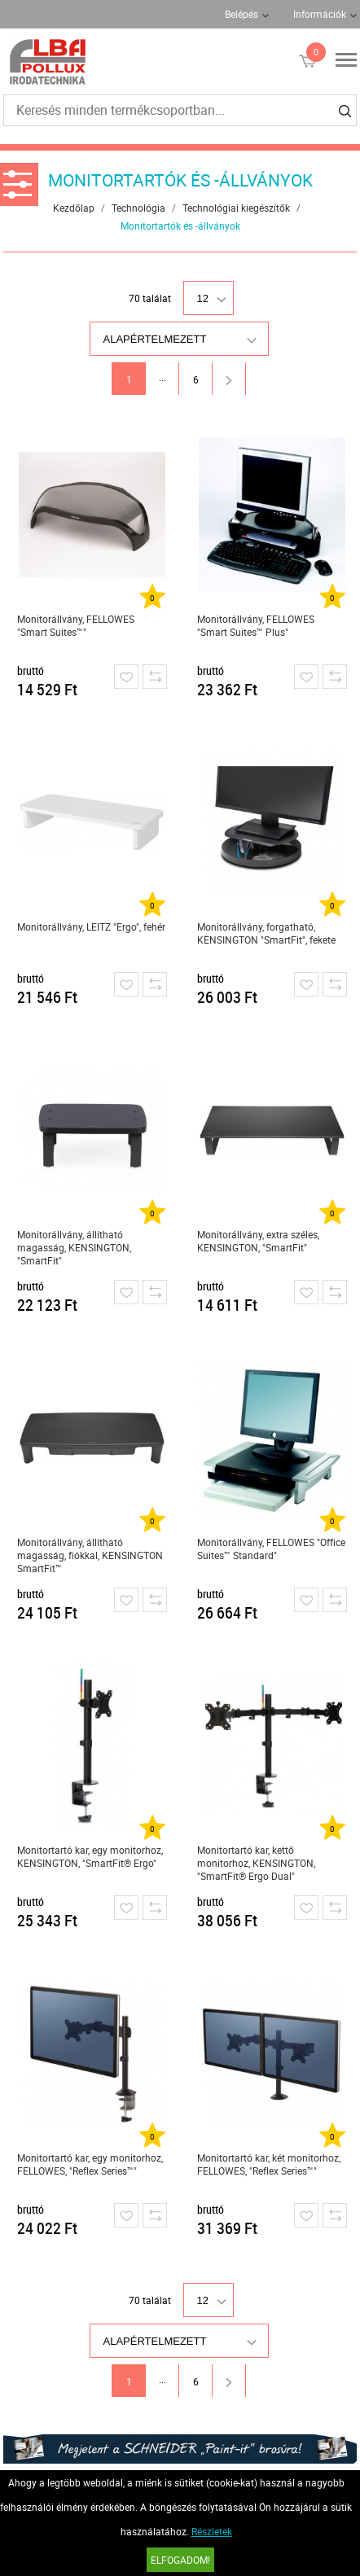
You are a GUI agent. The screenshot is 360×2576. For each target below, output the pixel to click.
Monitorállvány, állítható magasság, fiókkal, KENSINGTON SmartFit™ (90, 1555)
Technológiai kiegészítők (236, 207)
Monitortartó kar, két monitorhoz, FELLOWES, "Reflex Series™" (268, 2164)
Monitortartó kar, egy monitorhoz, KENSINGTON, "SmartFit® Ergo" (90, 1856)
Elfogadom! (180, 2559)
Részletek (211, 2531)
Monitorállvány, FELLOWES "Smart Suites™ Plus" (255, 625)
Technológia (138, 207)
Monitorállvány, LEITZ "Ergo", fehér (91, 926)
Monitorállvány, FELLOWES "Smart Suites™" (75, 625)
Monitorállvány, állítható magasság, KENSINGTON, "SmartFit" (74, 1247)
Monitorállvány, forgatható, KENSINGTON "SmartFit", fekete (266, 933)
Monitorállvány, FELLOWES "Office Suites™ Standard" (271, 1549)
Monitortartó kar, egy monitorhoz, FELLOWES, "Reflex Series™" (90, 2164)
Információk (319, 13)
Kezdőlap (73, 207)
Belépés (241, 13)
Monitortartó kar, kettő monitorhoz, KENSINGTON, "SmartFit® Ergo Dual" (256, 1862)
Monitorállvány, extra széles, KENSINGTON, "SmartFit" (258, 1241)
